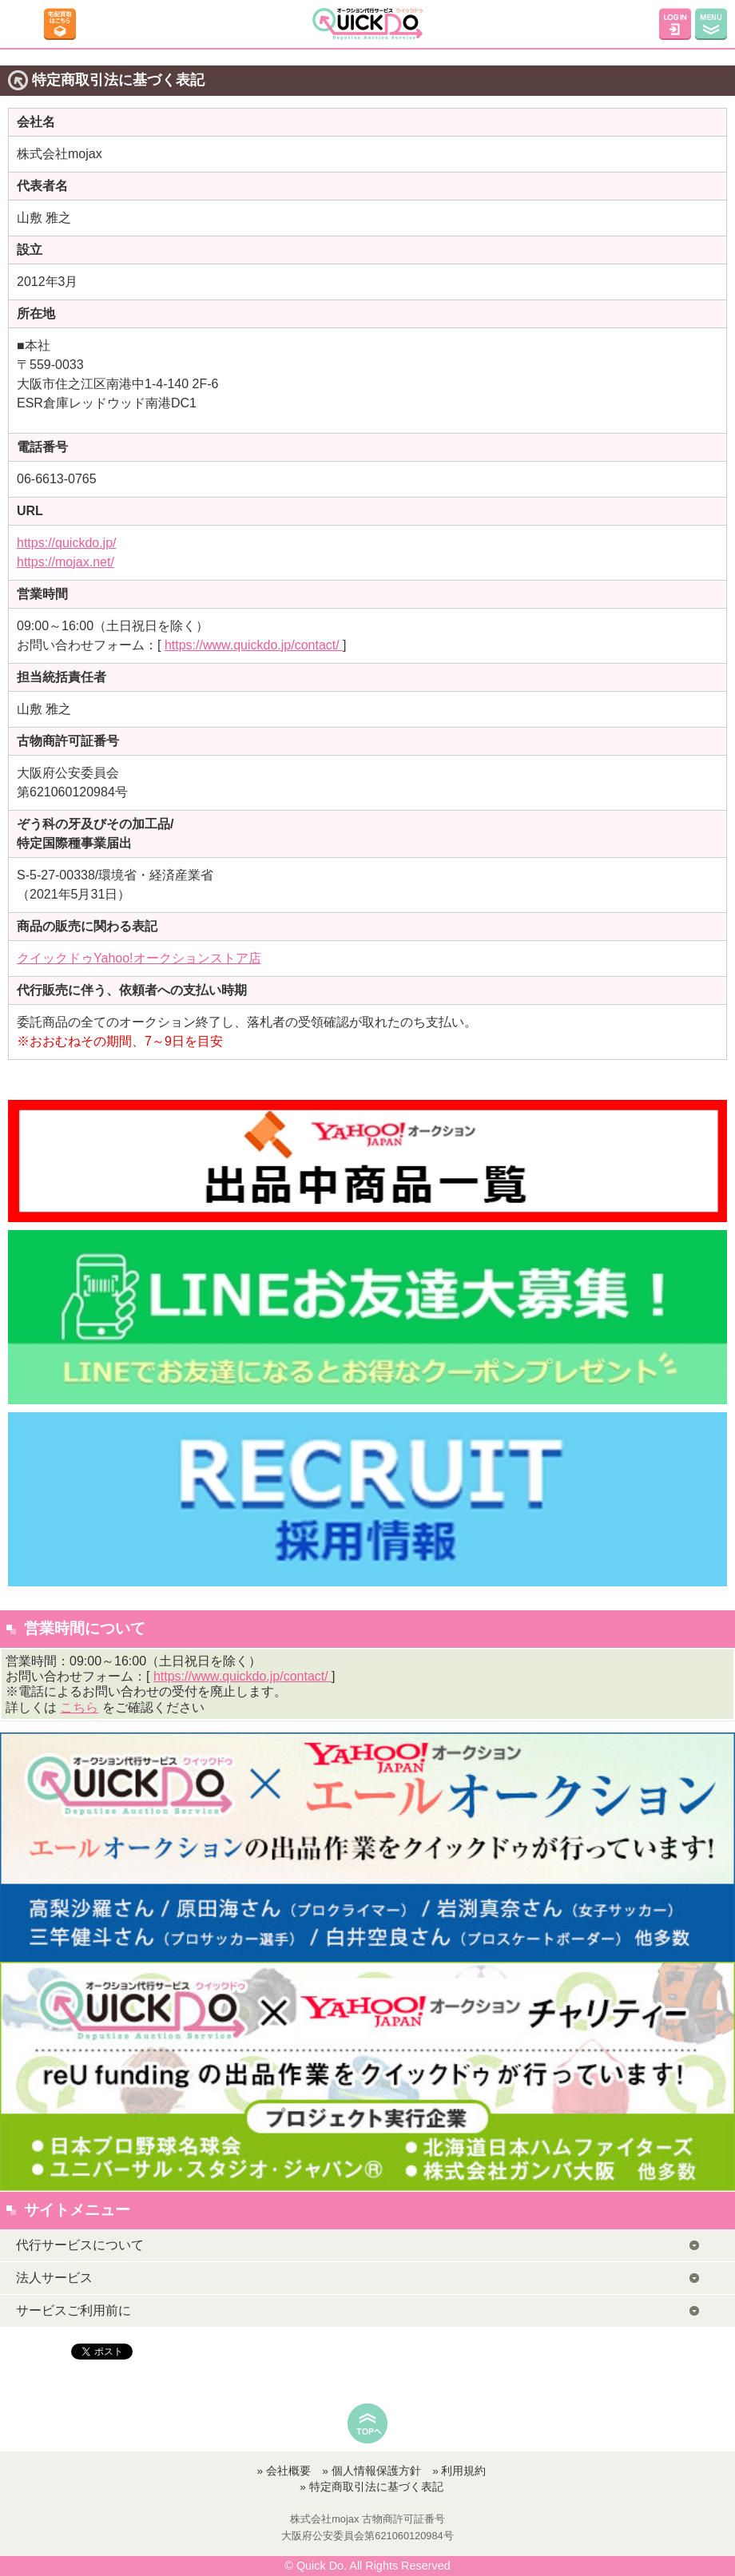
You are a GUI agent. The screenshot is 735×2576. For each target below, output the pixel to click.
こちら (79, 1707)
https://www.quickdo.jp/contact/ (254, 645)
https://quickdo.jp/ (67, 543)
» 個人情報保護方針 (371, 2471)
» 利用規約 (459, 2471)
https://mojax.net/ (65, 562)
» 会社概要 (284, 2471)
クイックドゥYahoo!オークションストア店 (139, 958)
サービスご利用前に (73, 2310)
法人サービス (54, 2277)
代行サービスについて (80, 2245)
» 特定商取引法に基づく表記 (371, 2487)
